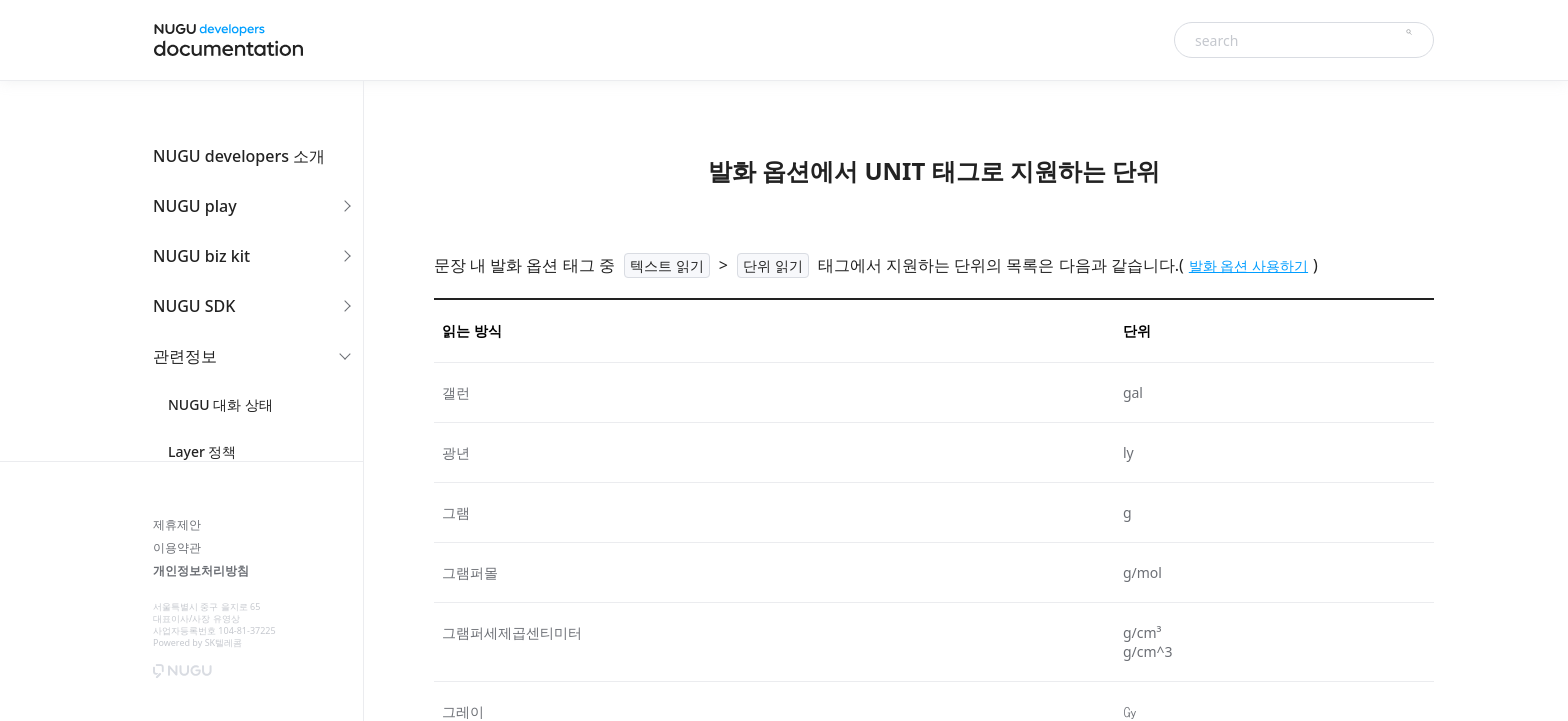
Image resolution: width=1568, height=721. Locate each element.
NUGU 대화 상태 (220, 404)
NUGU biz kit (201, 256)
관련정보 (185, 356)
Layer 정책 (202, 451)
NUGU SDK (194, 306)
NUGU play (195, 206)
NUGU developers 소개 (239, 156)
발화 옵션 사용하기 (1248, 265)
